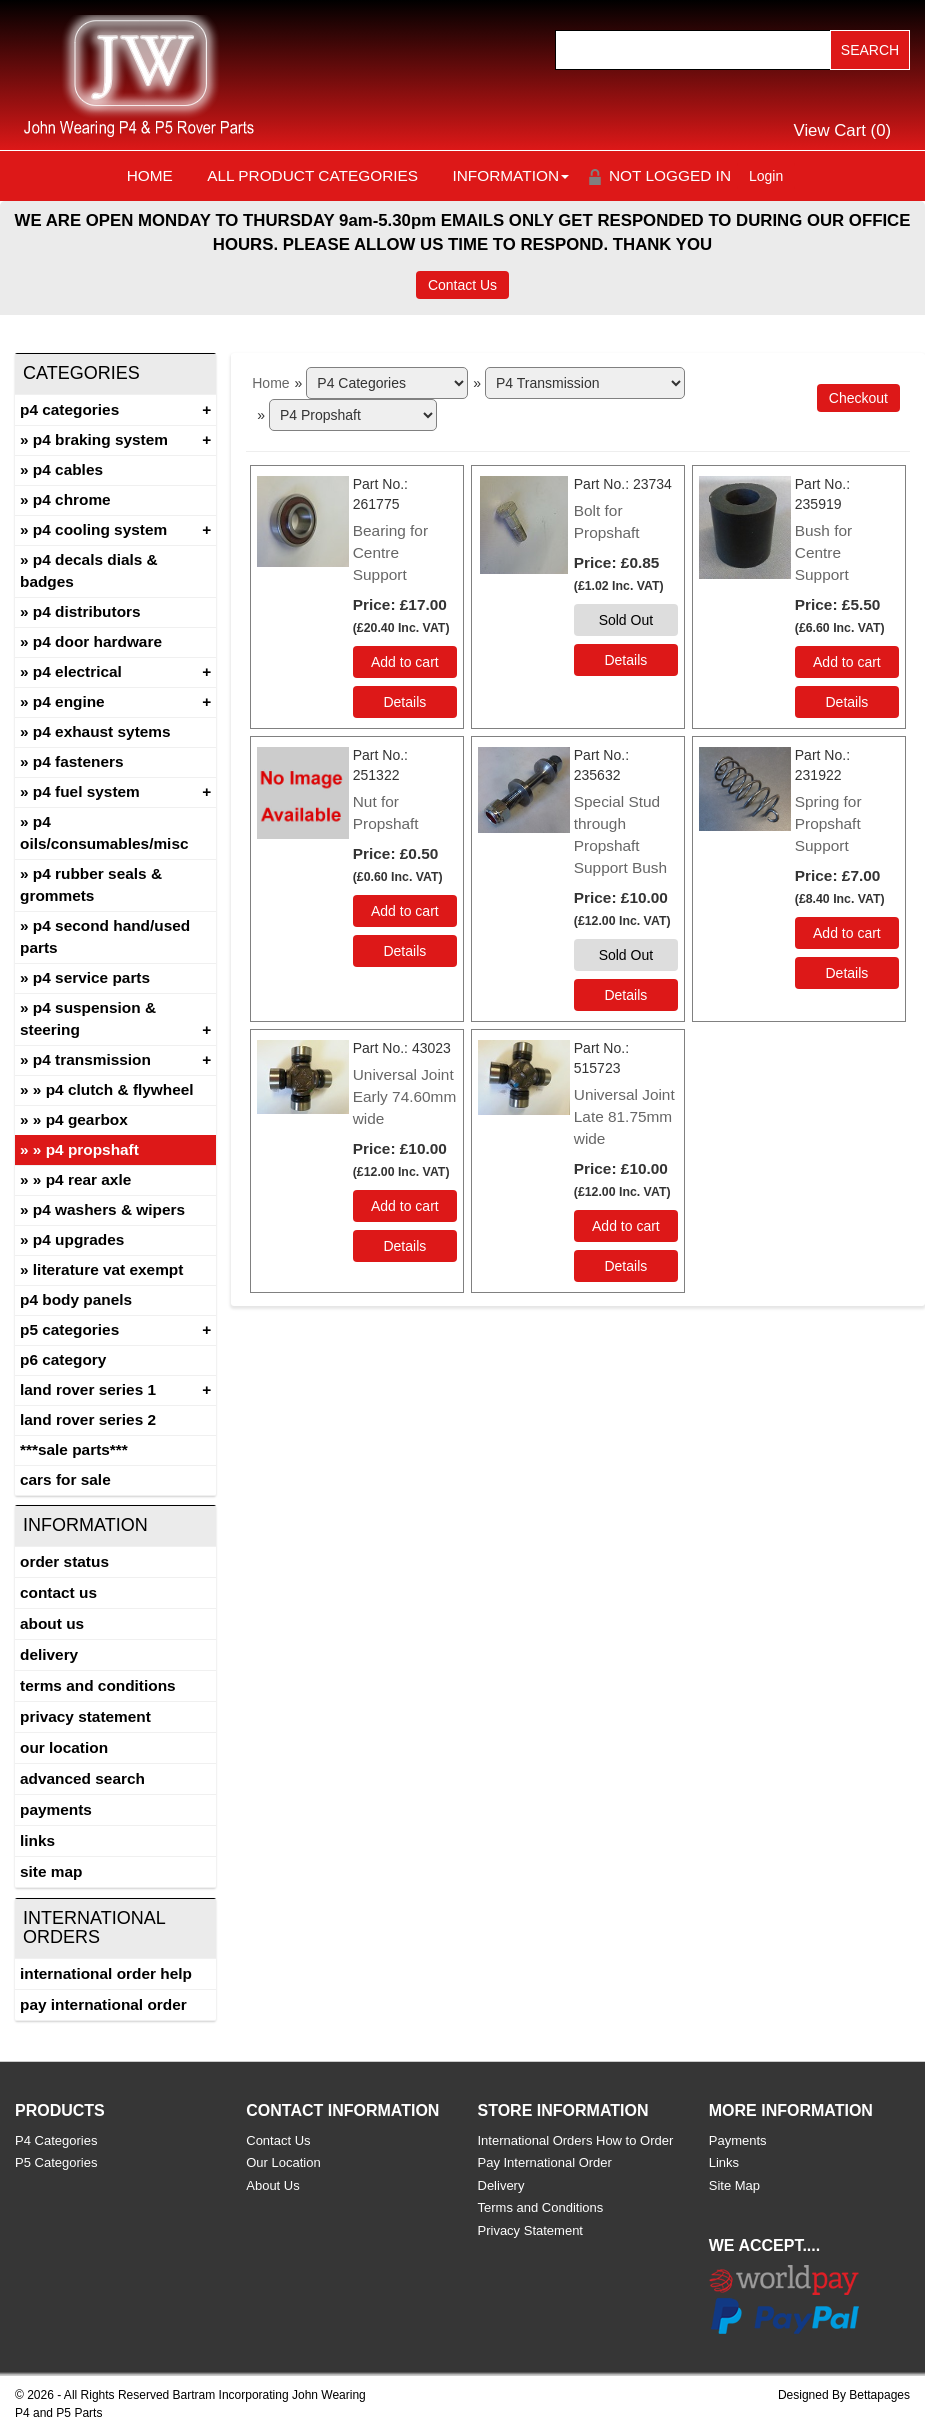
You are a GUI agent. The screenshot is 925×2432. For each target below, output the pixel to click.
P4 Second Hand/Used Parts (105, 936)
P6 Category (63, 1359)
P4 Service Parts (91, 977)
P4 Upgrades (79, 1239)
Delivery (49, 1654)
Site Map (51, 1871)
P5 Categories (69, 1329)
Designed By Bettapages (844, 2395)
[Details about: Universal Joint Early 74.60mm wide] (405, 1246)
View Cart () (843, 130)
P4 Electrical (77, 671)
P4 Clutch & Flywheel (120, 1089)
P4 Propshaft (92, 1149)
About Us (52, 1623)
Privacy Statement (85, 1716)
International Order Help (106, 1973)
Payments (56, 1809)
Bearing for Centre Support (390, 552)
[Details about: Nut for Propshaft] (405, 951)
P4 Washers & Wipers (109, 1209)
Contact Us (462, 285)
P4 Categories (69, 409)
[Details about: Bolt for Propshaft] (626, 660)
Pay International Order (103, 2004)
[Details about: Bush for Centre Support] (847, 702)
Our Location (64, 1747)
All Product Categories (312, 175)
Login (766, 176)
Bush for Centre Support (823, 552)
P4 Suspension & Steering (88, 1018)
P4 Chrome (72, 499)
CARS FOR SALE (65, 1479)
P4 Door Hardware (97, 641)
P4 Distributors (87, 611)
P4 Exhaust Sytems (102, 731)
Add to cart (405, 662)
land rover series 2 (88, 1419)
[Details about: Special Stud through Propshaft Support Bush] (626, 995)
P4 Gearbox (87, 1119)
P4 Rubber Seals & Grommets (91, 884)
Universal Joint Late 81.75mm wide (624, 1116)
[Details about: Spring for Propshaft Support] (847, 973)
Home (150, 175)
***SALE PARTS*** (74, 1449)
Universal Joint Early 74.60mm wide (405, 1096)
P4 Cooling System (100, 529)
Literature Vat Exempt (108, 1269)
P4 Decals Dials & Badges (89, 570)
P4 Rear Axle (89, 1179)
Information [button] (510, 175)
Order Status (64, 1561)
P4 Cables (68, 469)
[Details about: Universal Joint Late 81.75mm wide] (626, 1266)
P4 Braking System (100, 439)
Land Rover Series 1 (88, 1389)
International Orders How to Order (576, 2140)
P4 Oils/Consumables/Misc (104, 832)
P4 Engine (69, 701)
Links (37, 1840)
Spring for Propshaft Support (828, 823)
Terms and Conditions (98, 1685)
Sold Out (626, 620)
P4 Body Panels (76, 1299)
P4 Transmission (92, 1059)
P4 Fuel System (86, 791)
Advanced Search (82, 1778)
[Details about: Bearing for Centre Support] (405, 702)
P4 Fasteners (78, 761)
